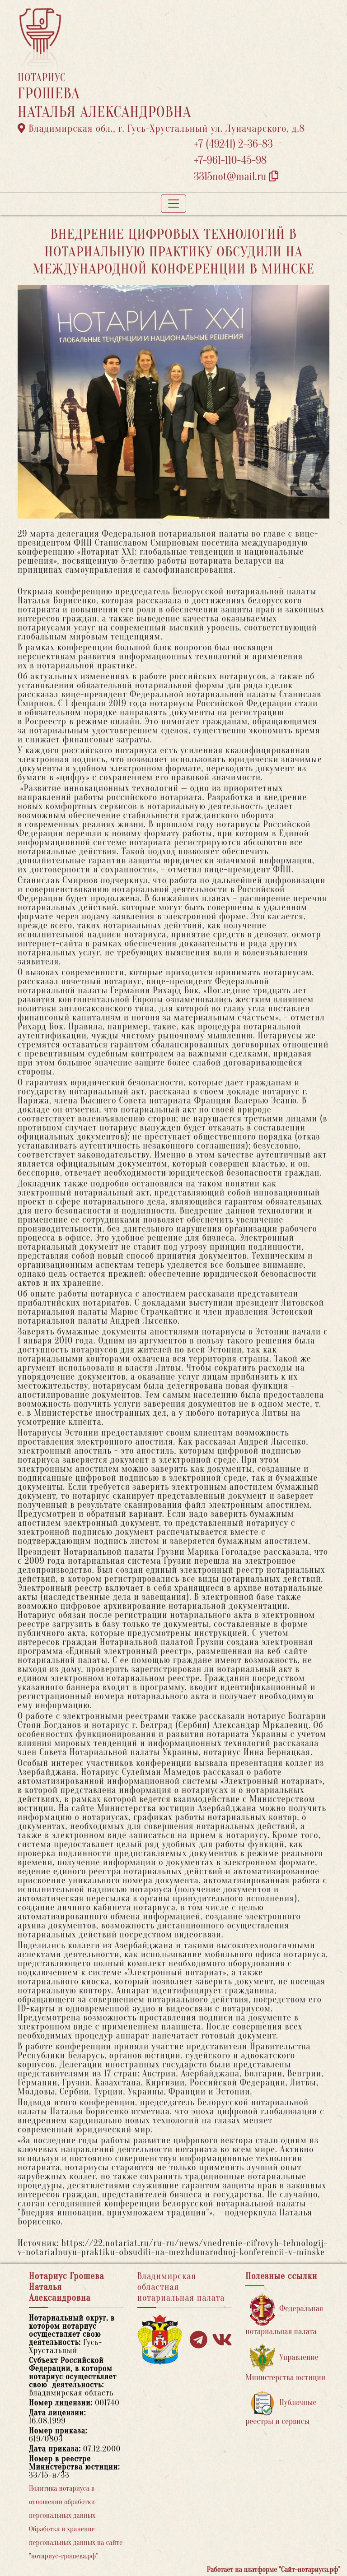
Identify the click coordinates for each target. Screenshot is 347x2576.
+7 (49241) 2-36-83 (233, 144)
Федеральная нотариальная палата (284, 2314)
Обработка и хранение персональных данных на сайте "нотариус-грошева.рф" (75, 2542)
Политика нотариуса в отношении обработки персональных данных (62, 2502)
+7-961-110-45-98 (230, 160)
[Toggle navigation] (173, 204)
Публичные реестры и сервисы (280, 2408)
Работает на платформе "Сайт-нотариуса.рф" (273, 2570)
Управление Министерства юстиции (285, 2363)
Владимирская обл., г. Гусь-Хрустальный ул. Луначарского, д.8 (161, 128)
